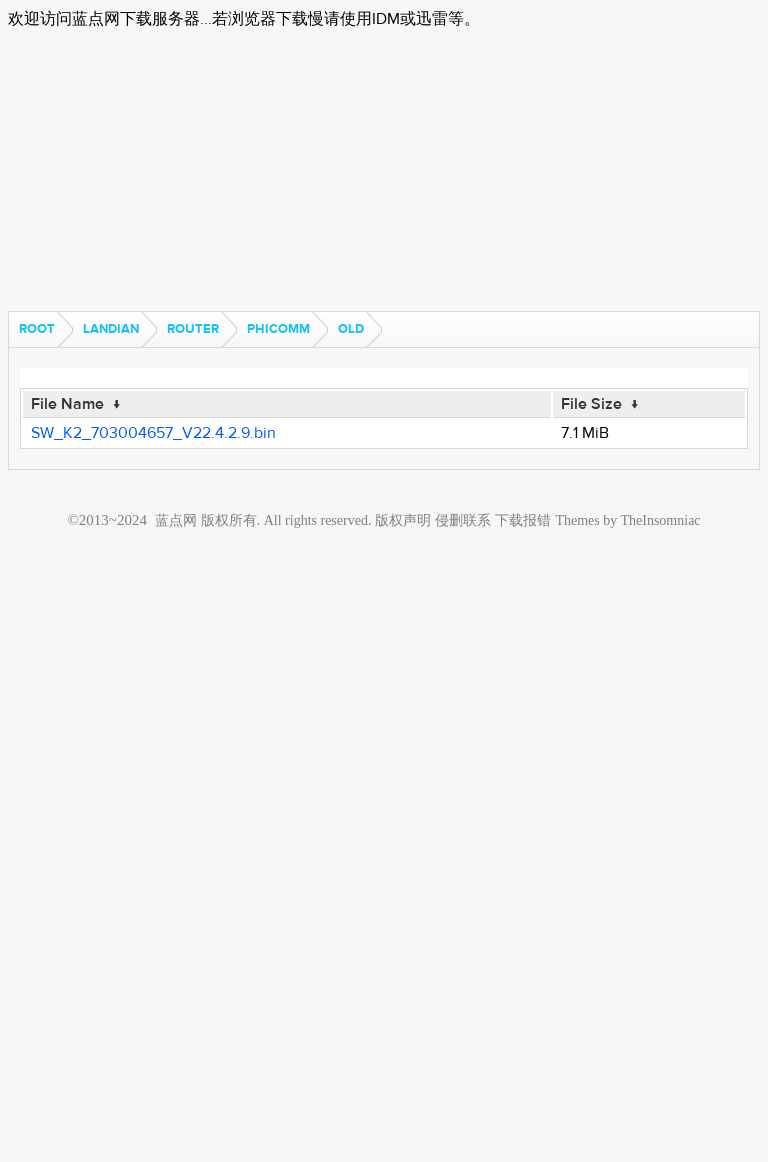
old (351, 329)
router (193, 329)
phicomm (278, 329)
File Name (67, 404)
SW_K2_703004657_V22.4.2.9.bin (153, 433)
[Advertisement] (384, 171)
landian (111, 329)
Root (37, 329)
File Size (591, 404)
